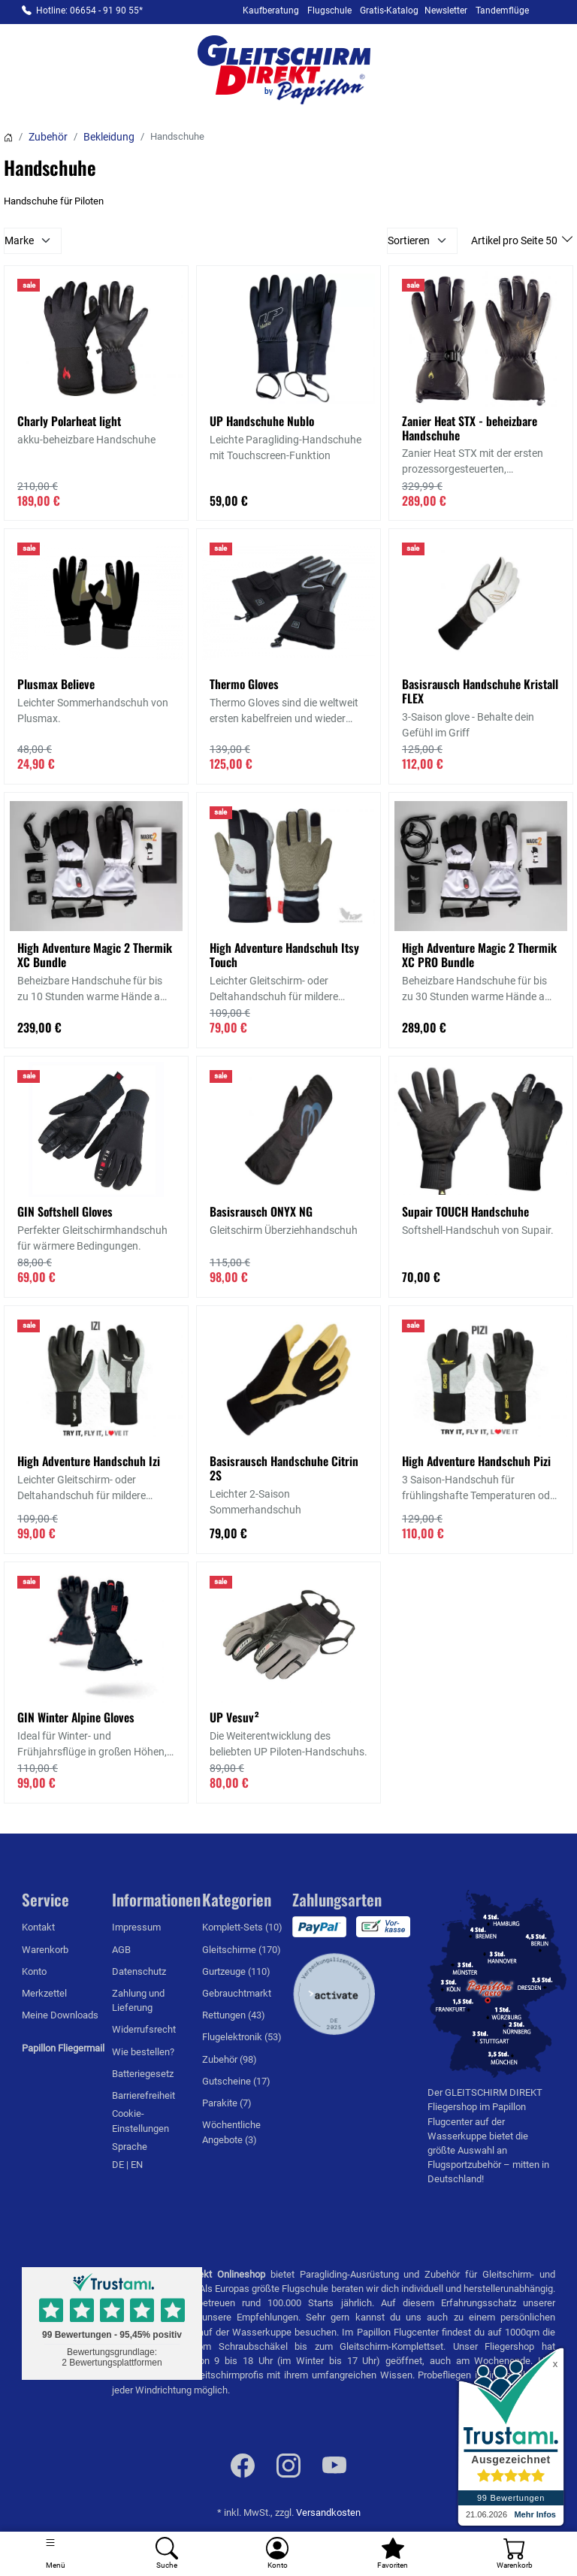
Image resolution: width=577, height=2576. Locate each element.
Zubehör (48, 137)
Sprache (129, 2146)
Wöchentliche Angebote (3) (231, 2132)
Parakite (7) (227, 2103)
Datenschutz (139, 1971)
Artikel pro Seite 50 (515, 240)
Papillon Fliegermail (63, 2048)
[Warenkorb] (514, 2554)
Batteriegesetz (143, 2073)
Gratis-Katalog (389, 10)
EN (137, 2164)
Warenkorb (45, 1949)
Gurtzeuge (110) (236, 1971)
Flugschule (329, 10)
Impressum (136, 1927)
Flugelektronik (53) (242, 2036)
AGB (121, 1949)
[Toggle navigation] (55, 2554)
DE (119, 2164)
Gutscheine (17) (236, 2081)
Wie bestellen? (143, 2051)
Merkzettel (44, 1993)
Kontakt (38, 1927)
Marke (19, 240)
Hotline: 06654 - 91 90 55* (89, 10)
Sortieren (409, 240)
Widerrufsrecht (144, 2029)
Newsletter (445, 10)
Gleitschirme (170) (241, 1949)
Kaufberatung (271, 10)
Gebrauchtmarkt (236, 1993)
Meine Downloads (60, 2015)
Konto (34, 1971)
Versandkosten (328, 2512)
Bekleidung (108, 137)
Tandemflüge (502, 10)
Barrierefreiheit (143, 2095)
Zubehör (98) (229, 2059)
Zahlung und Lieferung (138, 2000)
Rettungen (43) (233, 2015)
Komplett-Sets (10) (242, 1927)
